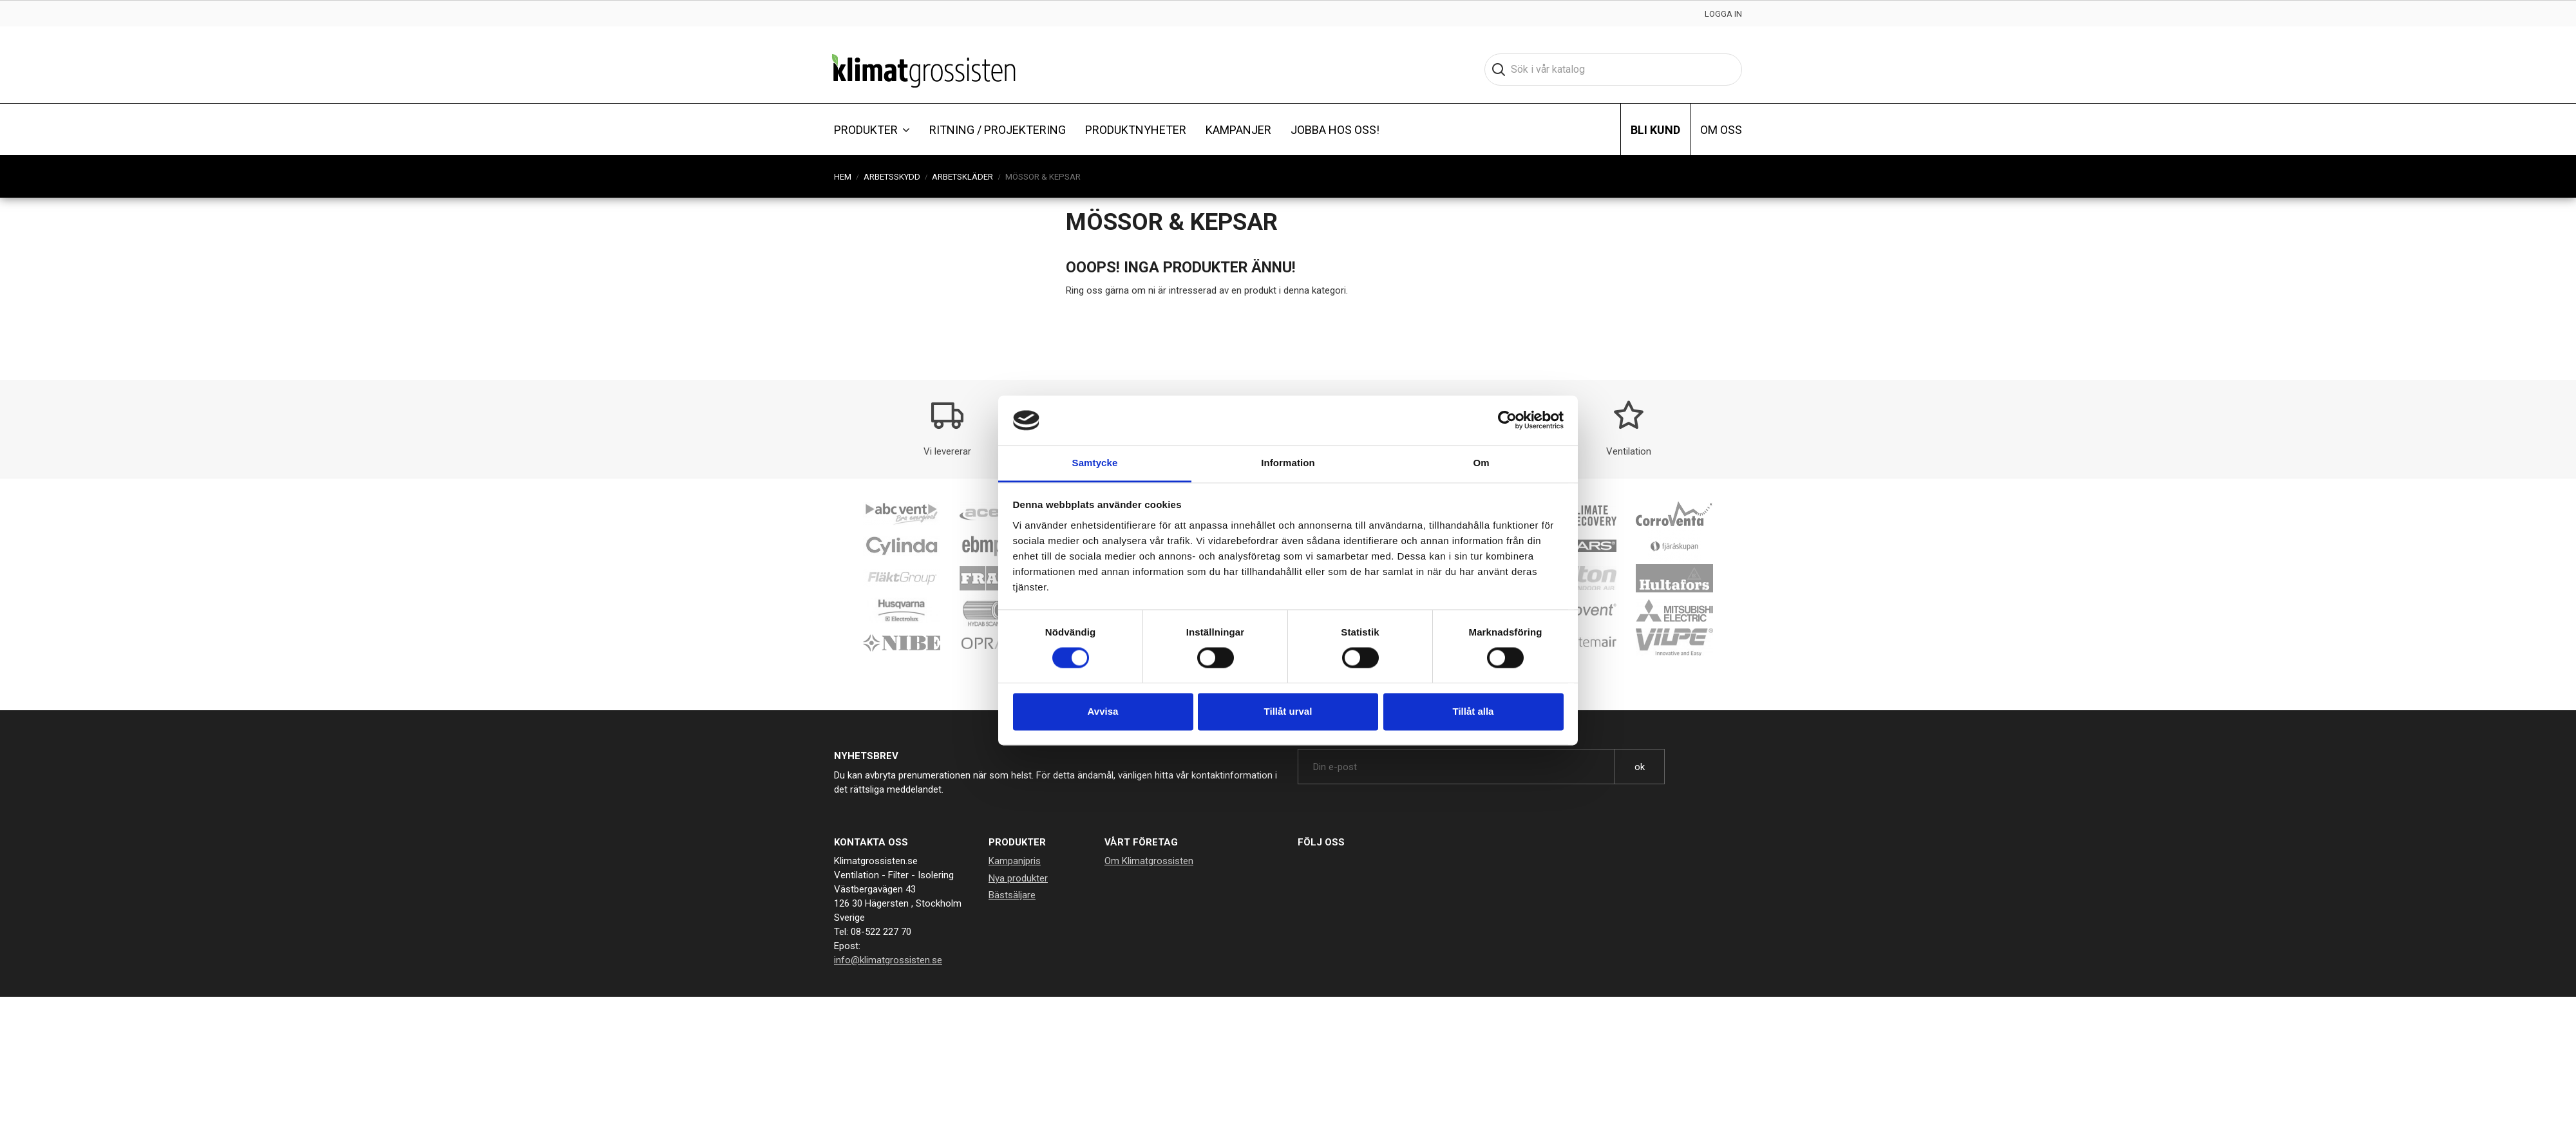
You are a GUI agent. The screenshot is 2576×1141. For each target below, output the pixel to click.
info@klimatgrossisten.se (888, 960)
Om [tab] (1481, 462)
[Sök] (1613, 69)
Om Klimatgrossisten (1148, 861)
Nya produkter (1018, 878)
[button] (872, 129)
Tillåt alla (1473, 711)
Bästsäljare (1012, 895)
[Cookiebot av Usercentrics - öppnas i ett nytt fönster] (1507, 420)
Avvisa (1103, 711)
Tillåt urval (1288, 711)
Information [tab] (1288, 462)
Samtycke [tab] (1095, 462)
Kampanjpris (1015, 861)
